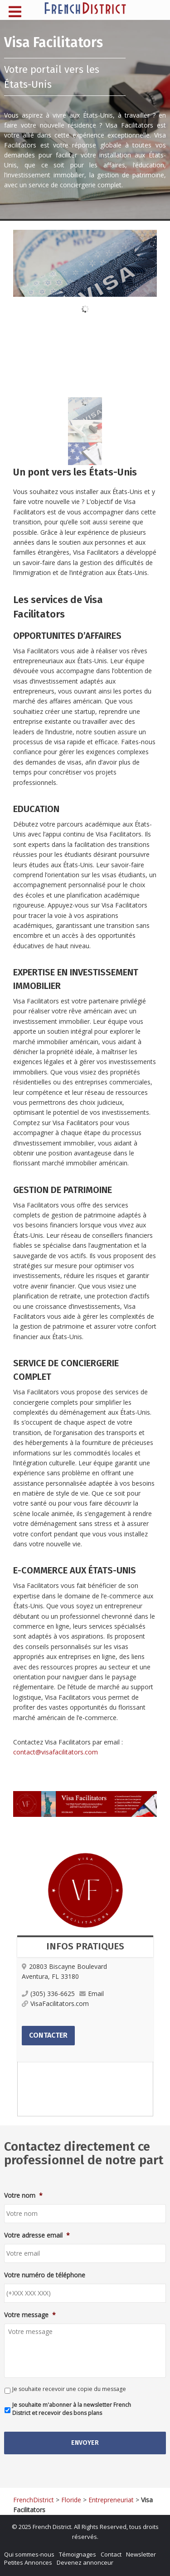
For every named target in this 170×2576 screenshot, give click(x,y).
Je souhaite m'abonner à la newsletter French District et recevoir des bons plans (71, 2409)
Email (91, 1993)
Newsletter (141, 2554)
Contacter (48, 2035)
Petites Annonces (28, 2562)
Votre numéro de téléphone (44, 2275)
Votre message (30, 2315)
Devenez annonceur (85, 2562)
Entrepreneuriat (111, 2499)
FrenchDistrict (33, 2499)
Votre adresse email (37, 2235)
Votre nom (23, 2195)
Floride (71, 2499)
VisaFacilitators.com (55, 2003)
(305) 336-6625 (48, 1993)
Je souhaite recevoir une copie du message (69, 2389)
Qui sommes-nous (29, 2554)
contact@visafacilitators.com (55, 1752)
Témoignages (77, 2554)
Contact (111, 2554)
